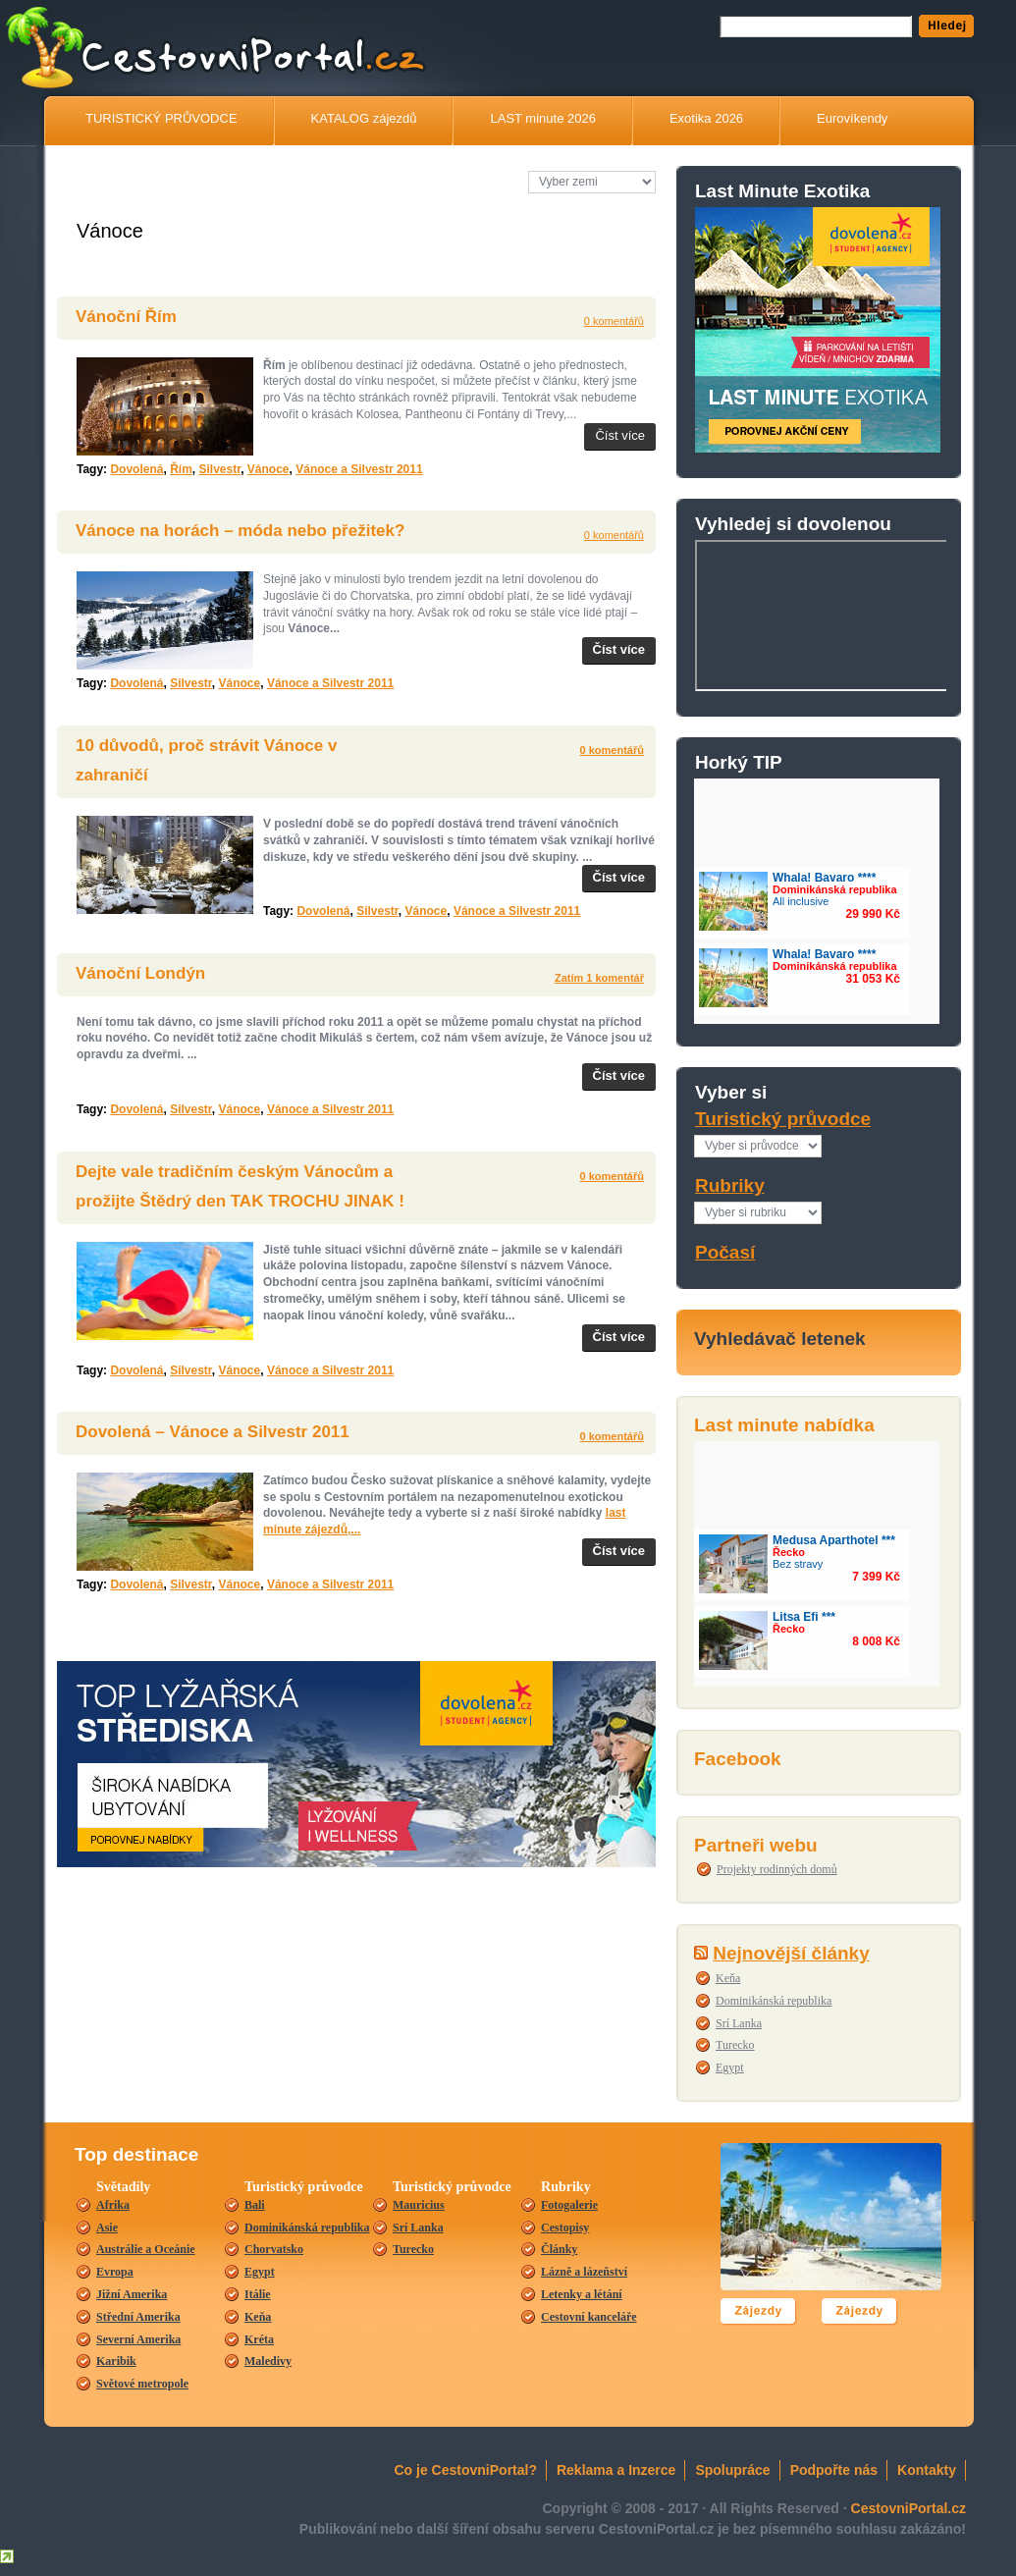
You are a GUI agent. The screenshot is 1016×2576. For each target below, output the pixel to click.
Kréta (259, 2339)
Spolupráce (732, 2470)
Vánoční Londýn (140, 973)
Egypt (730, 2067)
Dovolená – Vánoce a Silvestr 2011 (212, 1431)
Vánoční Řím (126, 316)
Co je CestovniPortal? (466, 2470)
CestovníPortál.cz (294, 54)
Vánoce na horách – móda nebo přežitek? (240, 530)
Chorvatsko (273, 2249)
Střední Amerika (138, 2317)
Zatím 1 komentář (599, 978)
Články (559, 2249)
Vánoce (268, 469)
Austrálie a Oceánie (145, 2249)
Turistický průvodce (783, 1118)
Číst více (620, 435)
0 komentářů (614, 321)
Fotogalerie (569, 2205)
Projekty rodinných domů (777, 1869)
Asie (107, 2227)
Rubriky (730, 1185)
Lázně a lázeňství (584, 2272)
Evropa (115, 2272)
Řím (181, 469)
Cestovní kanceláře (589, 2317)
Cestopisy (565, 2227)
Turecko (735, 2045)
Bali (254, 2205)
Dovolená (136, 469)
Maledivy (268, 2361)
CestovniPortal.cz (908, 2508)
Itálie (257, 2294)
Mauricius (419, 2205)
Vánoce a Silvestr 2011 (358, 469)
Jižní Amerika (131, 2294)
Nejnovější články (791, 1953)
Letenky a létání (581, 2294)
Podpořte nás (834, 2470)
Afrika (113, 2205)
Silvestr (219, 469)
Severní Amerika (138, 2339)
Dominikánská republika (773, 2001)
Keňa (728, 1978)
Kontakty (926, 2470)
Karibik (116, 2361)
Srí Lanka (739, 2023)
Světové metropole (142, 2383)
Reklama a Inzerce (616, 2470)
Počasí (725, 1252)
